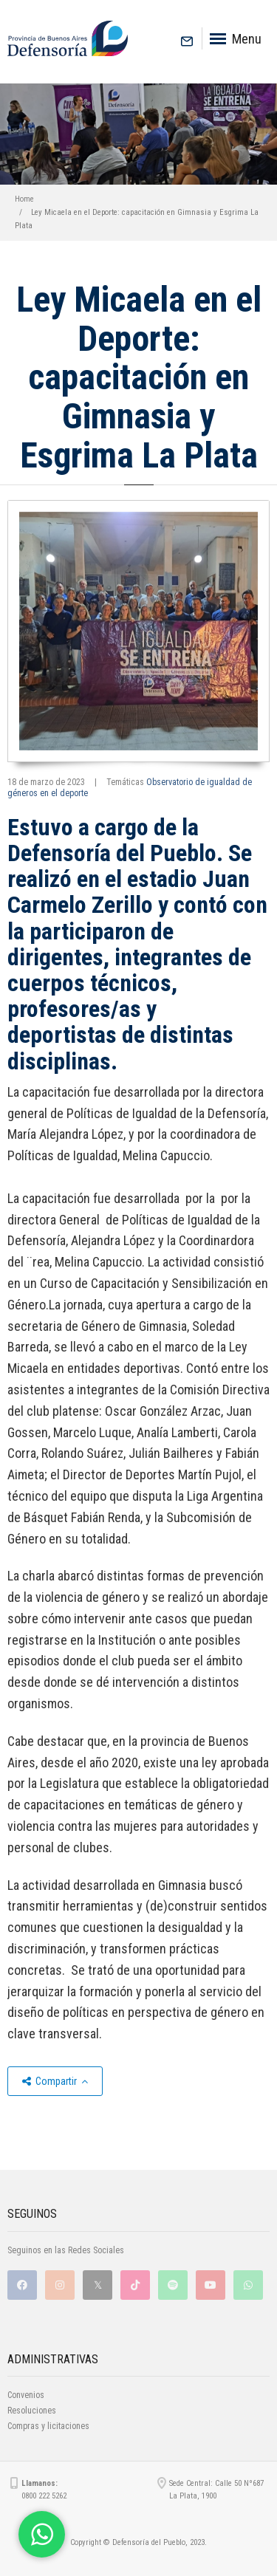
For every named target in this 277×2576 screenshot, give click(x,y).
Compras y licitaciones (48, 2426)
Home (24, 199)
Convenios (25, 2395)
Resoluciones (31, 2410)
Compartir (55, 2081)
